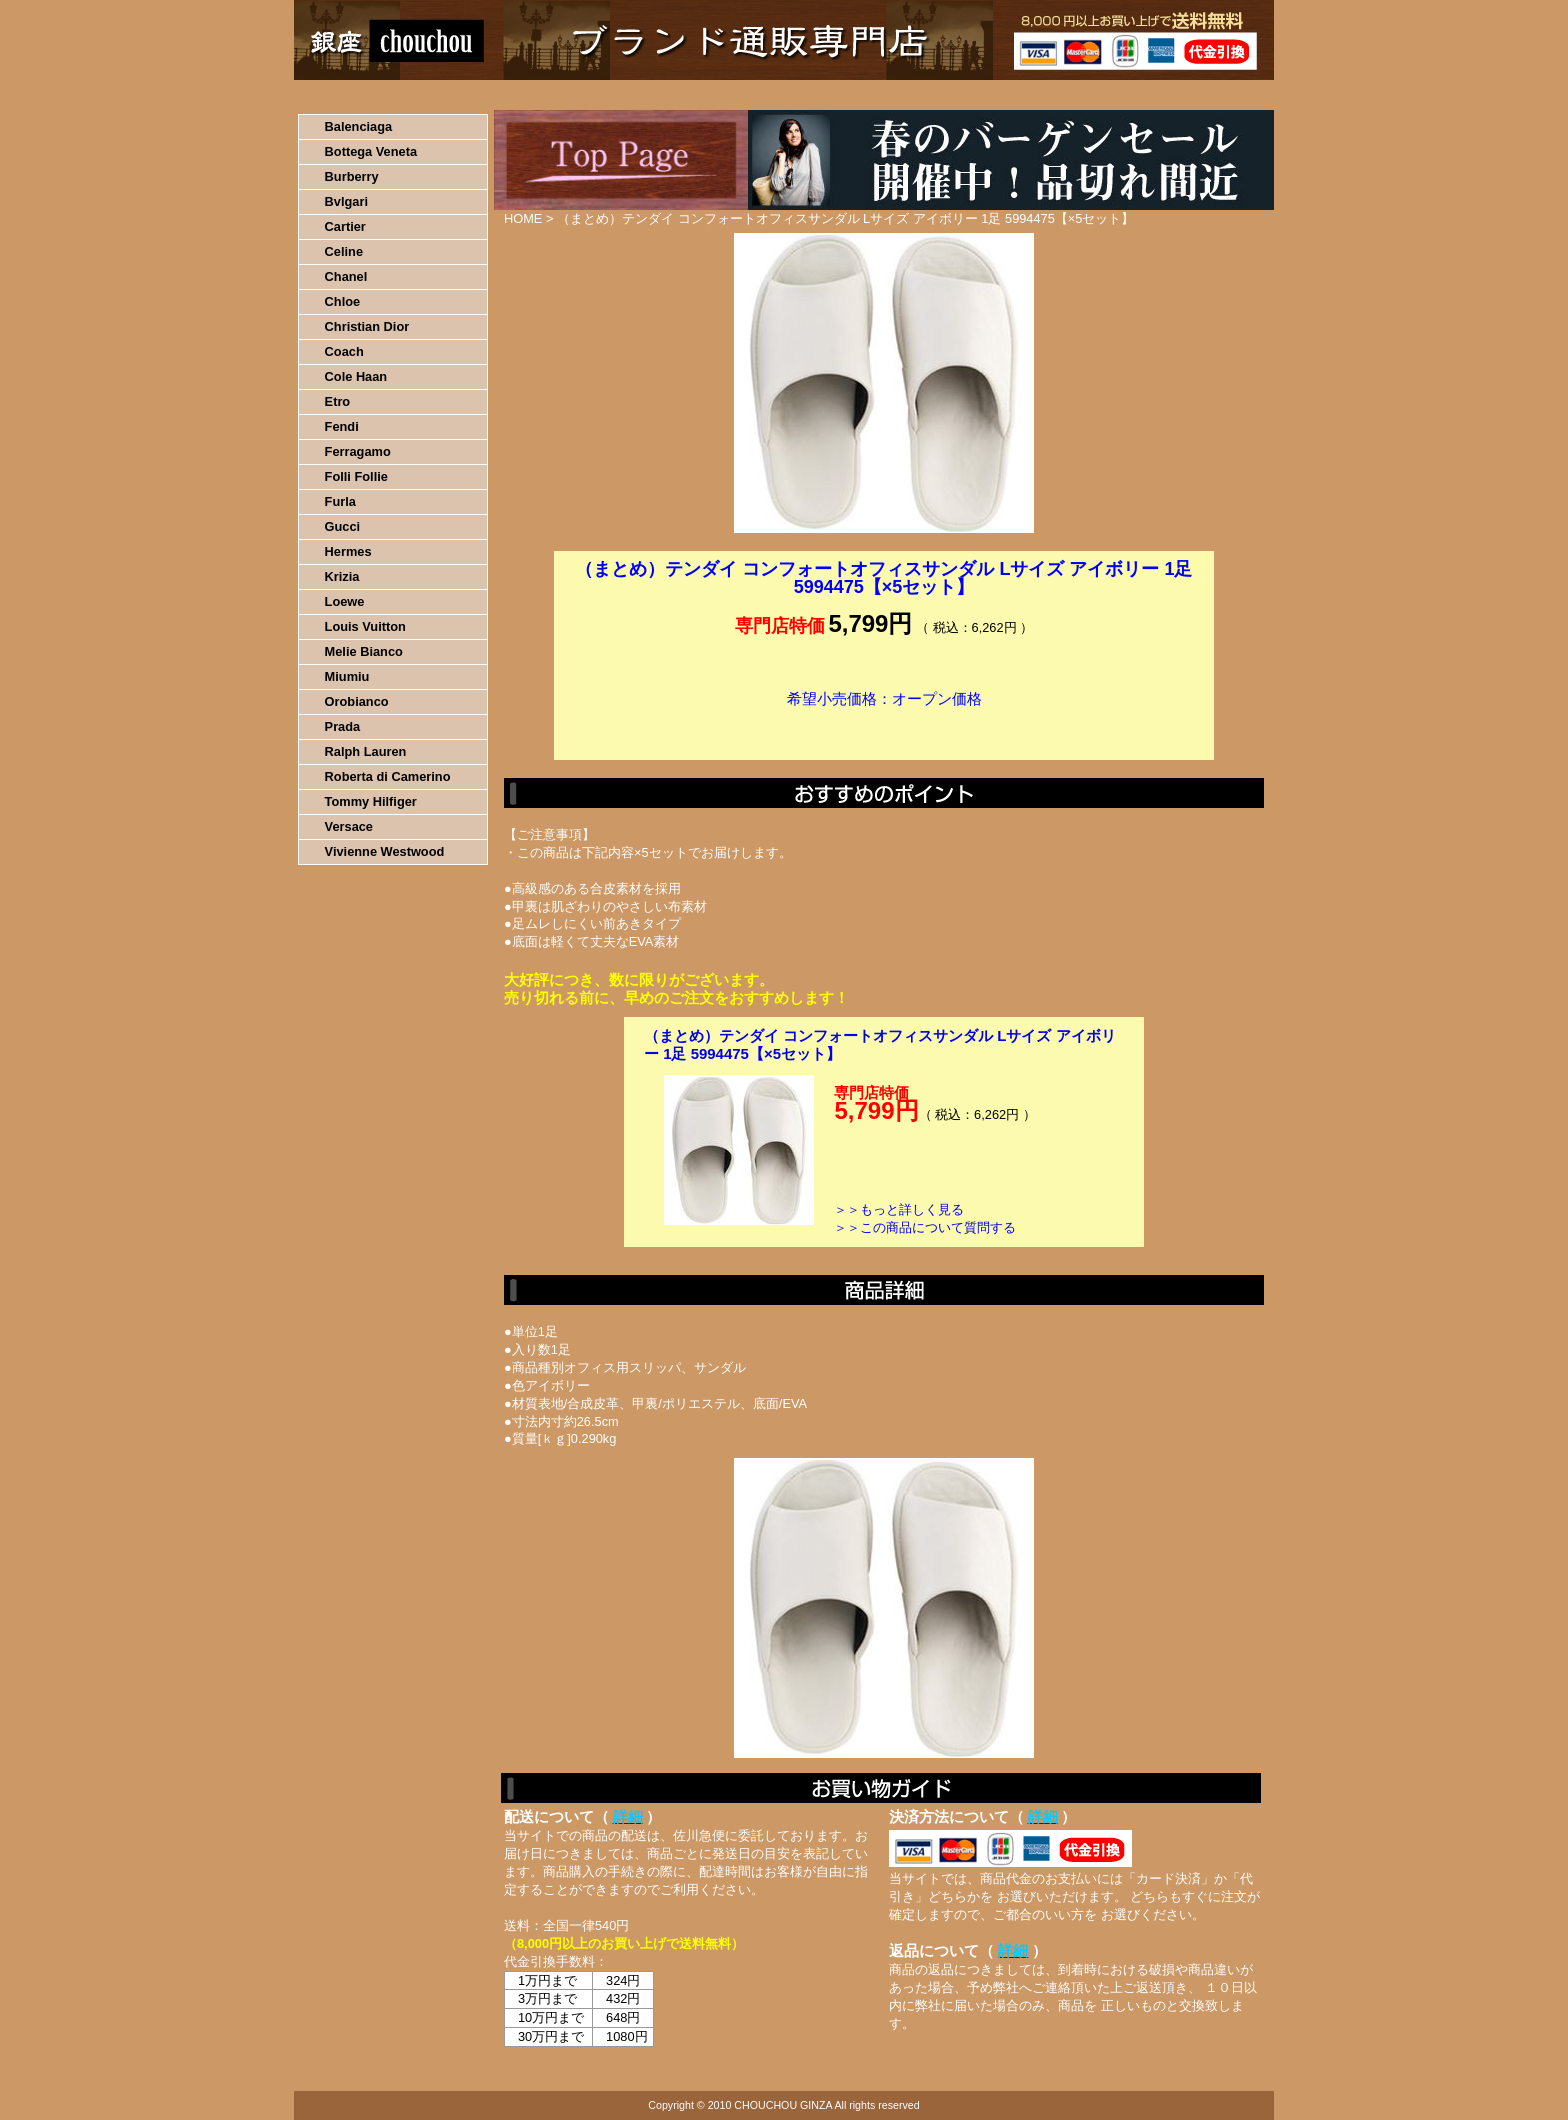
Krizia (342, 576)
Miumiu (347, 676)
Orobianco (357, 701)
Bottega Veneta (371, 151)
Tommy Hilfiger (371, 801)
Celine (344, 251)
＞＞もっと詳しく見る (899, 1209)
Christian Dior (367, 326)
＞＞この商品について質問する (925, 1227)
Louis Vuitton (365, 626)
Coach (344, 351)
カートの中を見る (1169, 95)
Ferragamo (358, 451)
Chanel (346, 276)
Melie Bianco (364, 651)
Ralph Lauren (366, 751)
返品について (902, 95)
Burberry (352, 176)
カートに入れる (884, 729)
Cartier (345, 226)
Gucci (343, 526)
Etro (338, 401)
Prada (343, 726)
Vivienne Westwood (385, 851)
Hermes (348, 551)
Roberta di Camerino (388, 776)
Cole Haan (356, 376)
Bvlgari (346, 201)
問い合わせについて (1034, 95)
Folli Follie (356, 476)
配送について (771, 95)
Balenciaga (359, 126)
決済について (640, 95)
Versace (349, 826)
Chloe (343, 301)
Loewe (345, 601)
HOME (382, 95)
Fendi (342, 426)
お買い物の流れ (502, 95)
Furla (340, 501)
